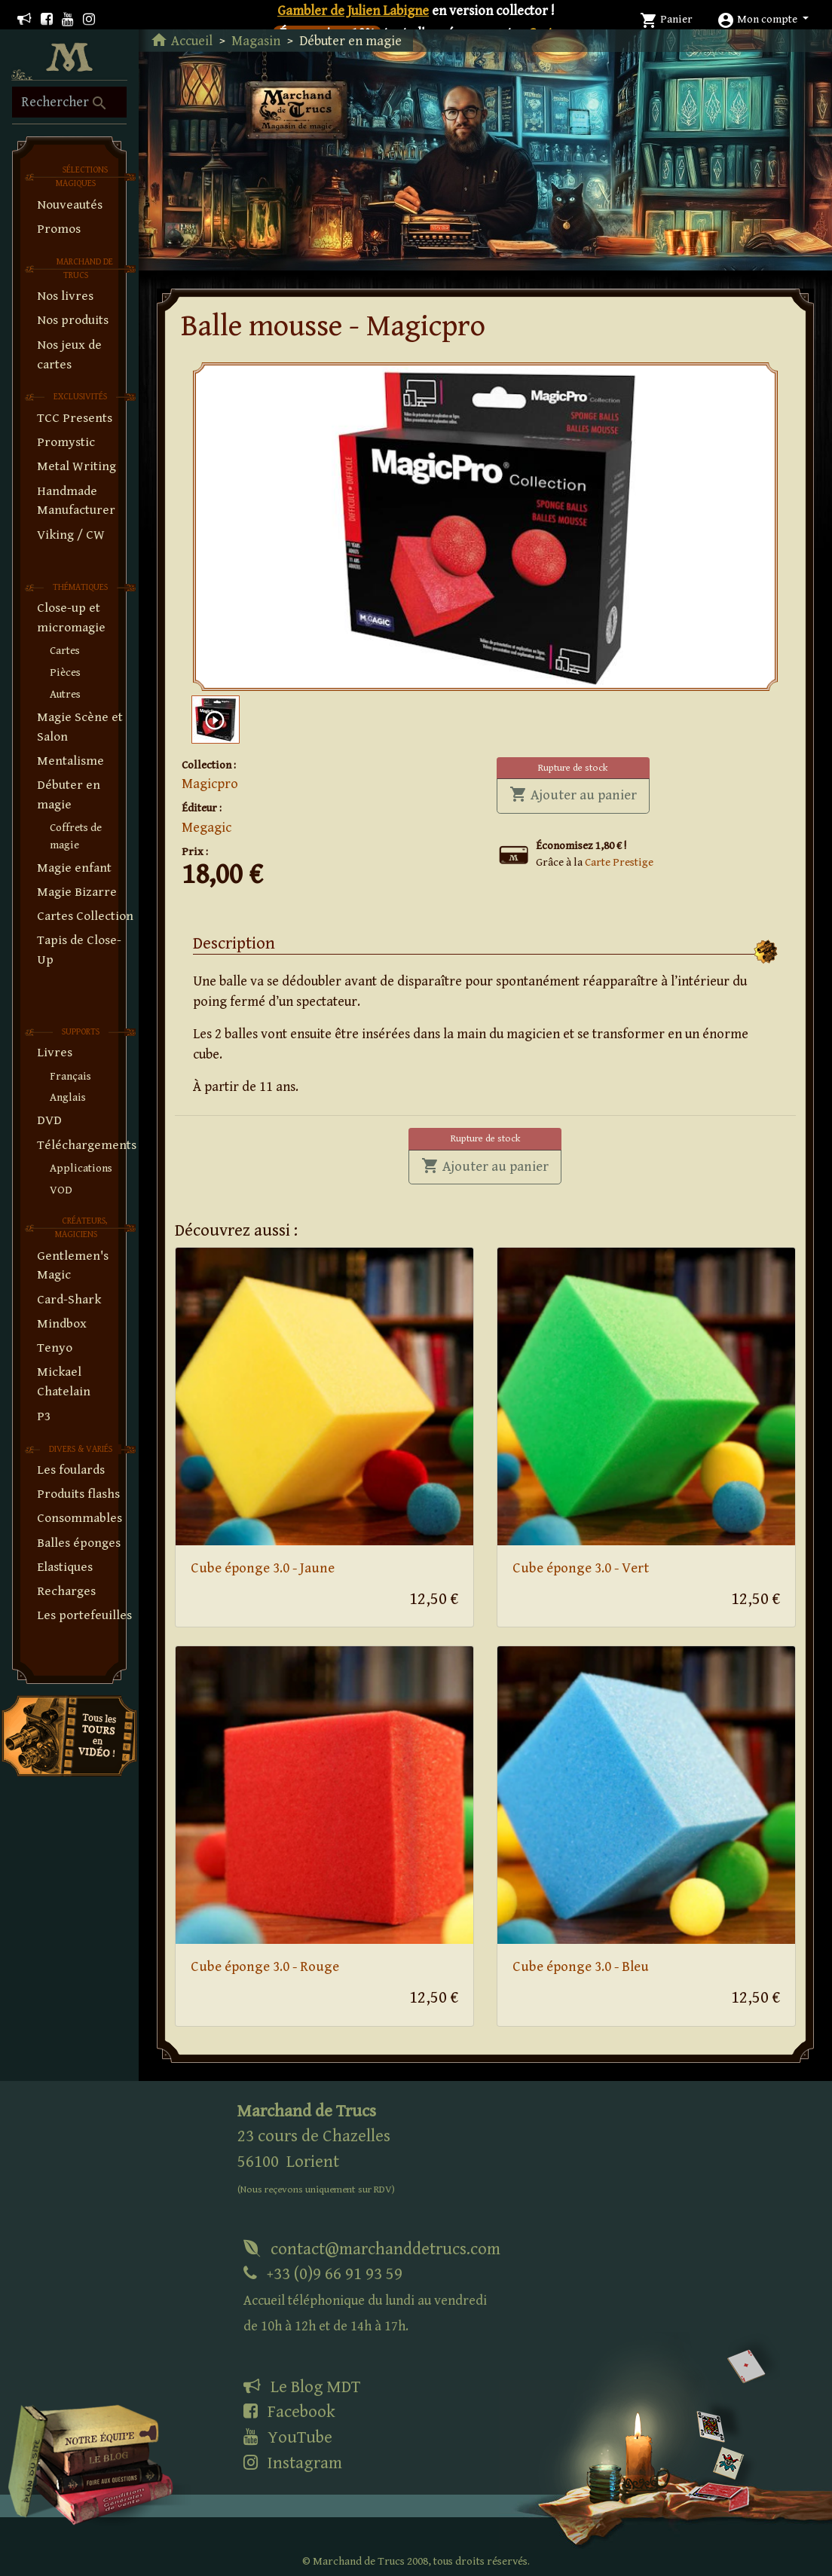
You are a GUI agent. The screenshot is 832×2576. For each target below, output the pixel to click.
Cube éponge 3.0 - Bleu (580, 1967)
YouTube (287, 2437)
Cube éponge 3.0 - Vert (580, 1568)
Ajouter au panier (579, 793)
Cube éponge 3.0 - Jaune (263, 1568)
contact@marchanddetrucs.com (371, 2249)
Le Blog (301, 2387)
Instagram (292, 2463)
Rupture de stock (572, 768)
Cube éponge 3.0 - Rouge (265, 1967)
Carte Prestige (619, 862)
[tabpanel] (485, 526)
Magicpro (210, 784)
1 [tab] (492, 667)
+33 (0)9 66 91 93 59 (365, 2299)
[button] (763, 19)
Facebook (289, 2412)
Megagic (206, 828)
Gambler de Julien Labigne (353, 11)
